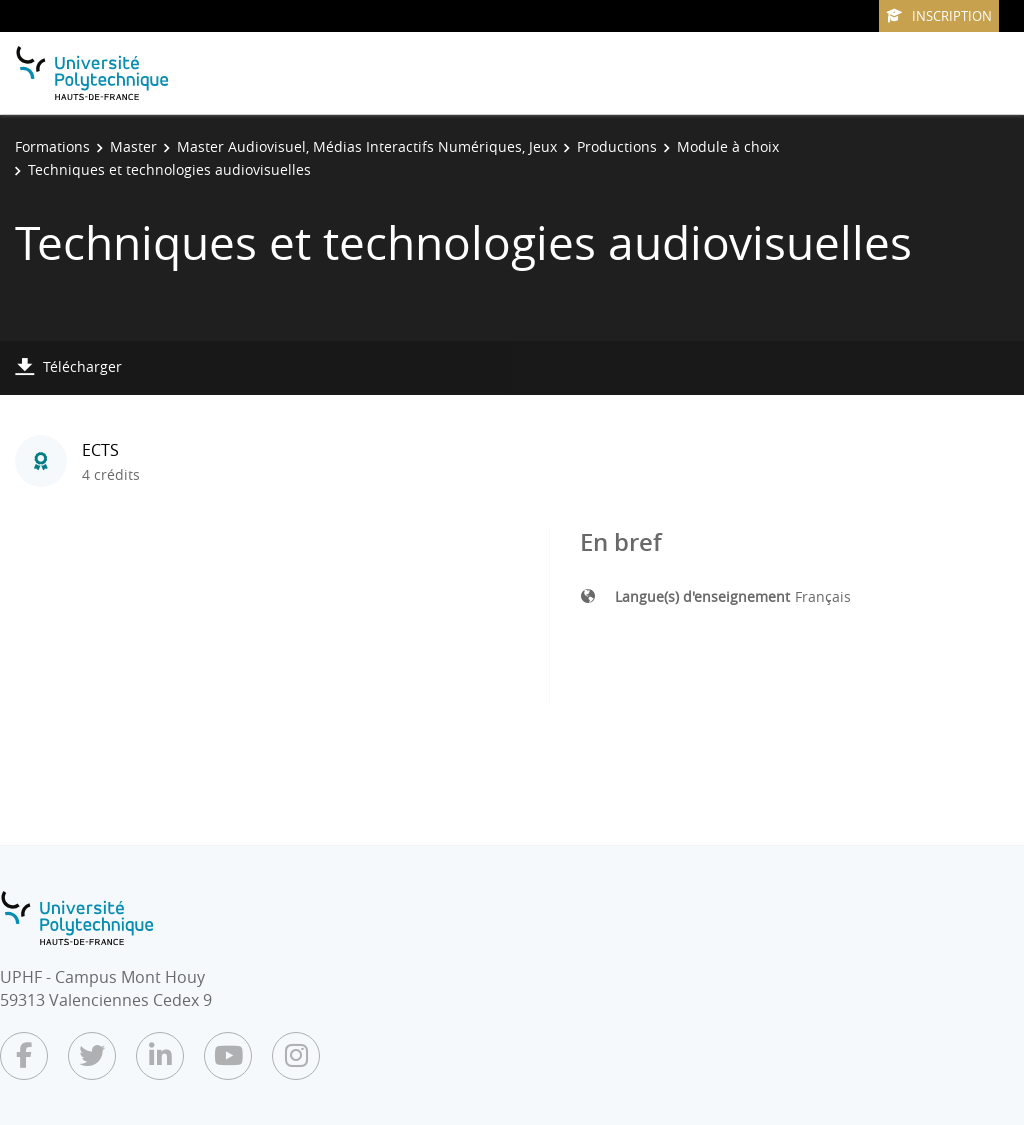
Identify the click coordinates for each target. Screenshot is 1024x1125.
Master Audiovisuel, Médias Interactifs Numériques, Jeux (367, 146)
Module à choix (728, 146)
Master (133, 146)
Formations (52, 146)
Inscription (939, 16)
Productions (617, 146)
